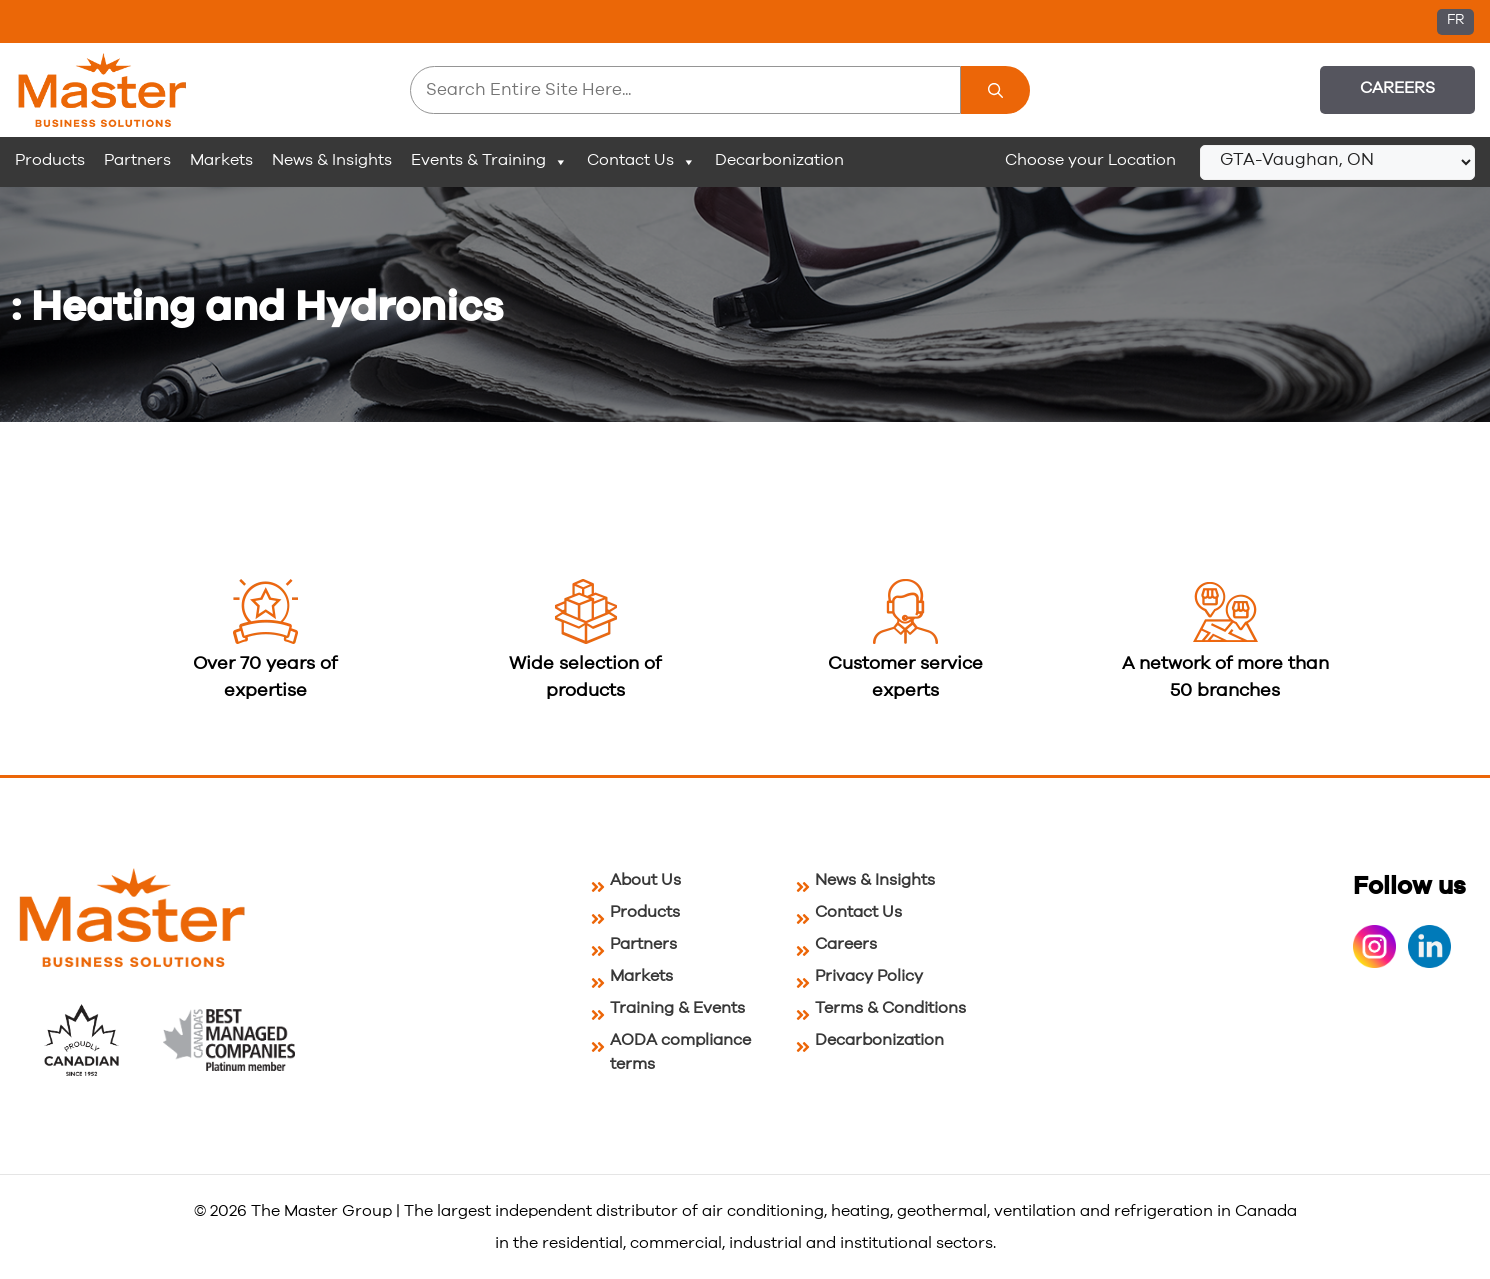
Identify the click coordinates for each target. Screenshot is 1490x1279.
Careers (1397, 88)
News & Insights (332, 160)
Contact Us (641, 161)
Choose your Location (1090, 160)
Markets (221, 160)
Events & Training (489, 161)
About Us (645, 880)
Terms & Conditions (890, 1008)
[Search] (995, 90)
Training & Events (677, 1008)
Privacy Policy (869, 976)
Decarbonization (779, 160)
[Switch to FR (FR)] (1455, 22)
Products (50, 160)
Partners (137, 160)
